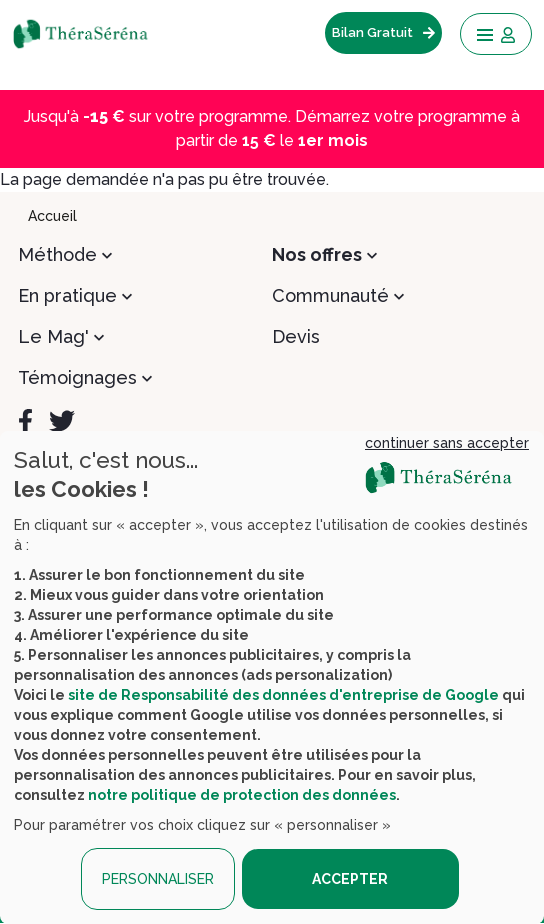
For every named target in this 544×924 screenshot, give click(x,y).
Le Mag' (53, 336)
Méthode (57, 254)
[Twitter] (62, 421)
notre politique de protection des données (242, 795)
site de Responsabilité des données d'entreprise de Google (283, 695)
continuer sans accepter (447, 443)
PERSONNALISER (158, 879)
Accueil (52, 216)
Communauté (330, 295)
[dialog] (272, 677)
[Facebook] (25, 421)
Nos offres (317, 254)
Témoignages (77, 377)
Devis (296, 336)
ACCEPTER (350, 879)
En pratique (67, 295)
